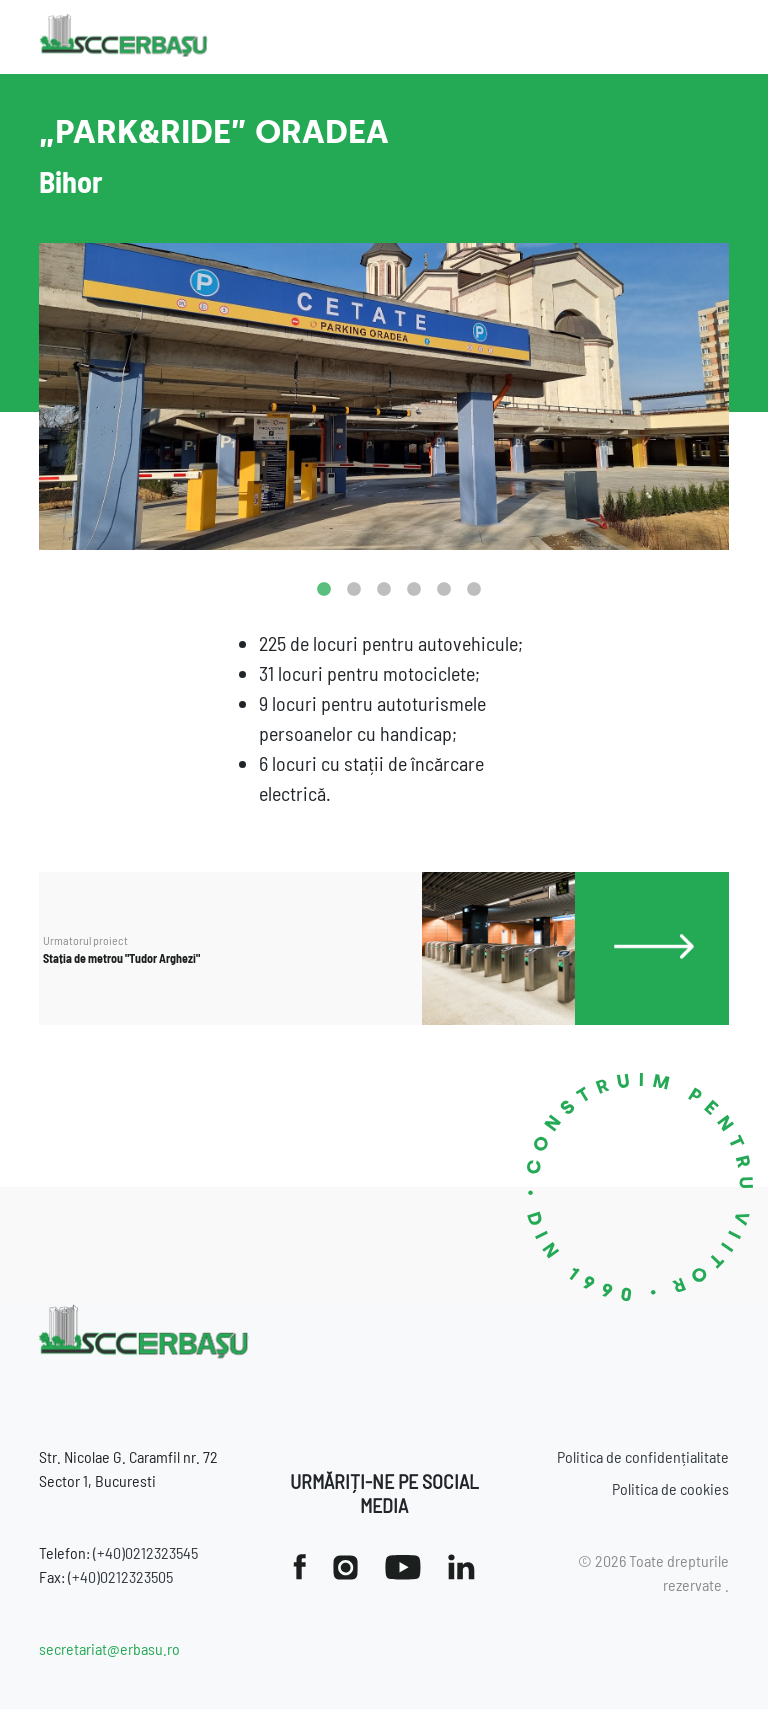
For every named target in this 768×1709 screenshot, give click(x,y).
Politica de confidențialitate (643, 1456)
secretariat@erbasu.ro (109, 1648)
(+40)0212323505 (120, 1576)
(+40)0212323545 (145, 1552)
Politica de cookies (670, 1488)
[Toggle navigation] (715, 37)
